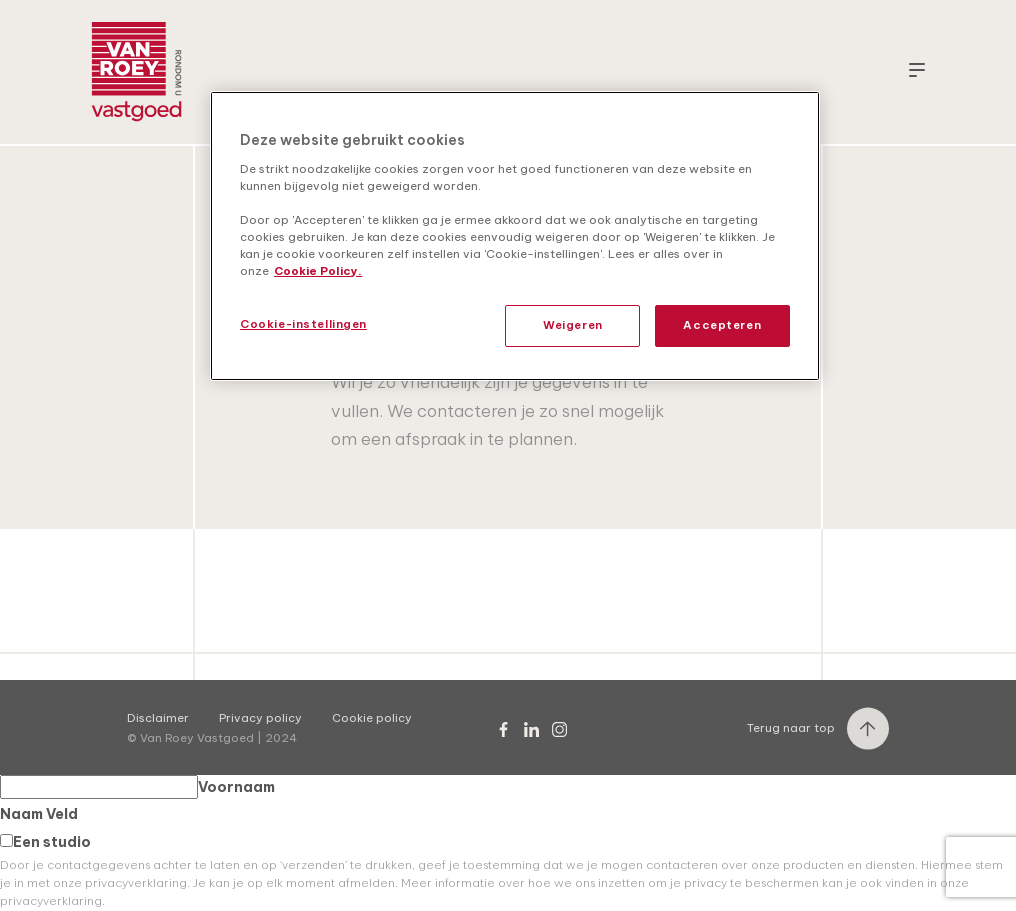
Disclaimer (158, 718)
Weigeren (573, 325)
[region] (515, 236)
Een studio (45, 842)
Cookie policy (372, 718)
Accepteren (722, 325)
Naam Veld (39, 814)
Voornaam (137, 787)
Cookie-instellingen (303, 324)
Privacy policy (260, 718)
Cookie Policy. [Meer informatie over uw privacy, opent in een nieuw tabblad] (318, 271)
